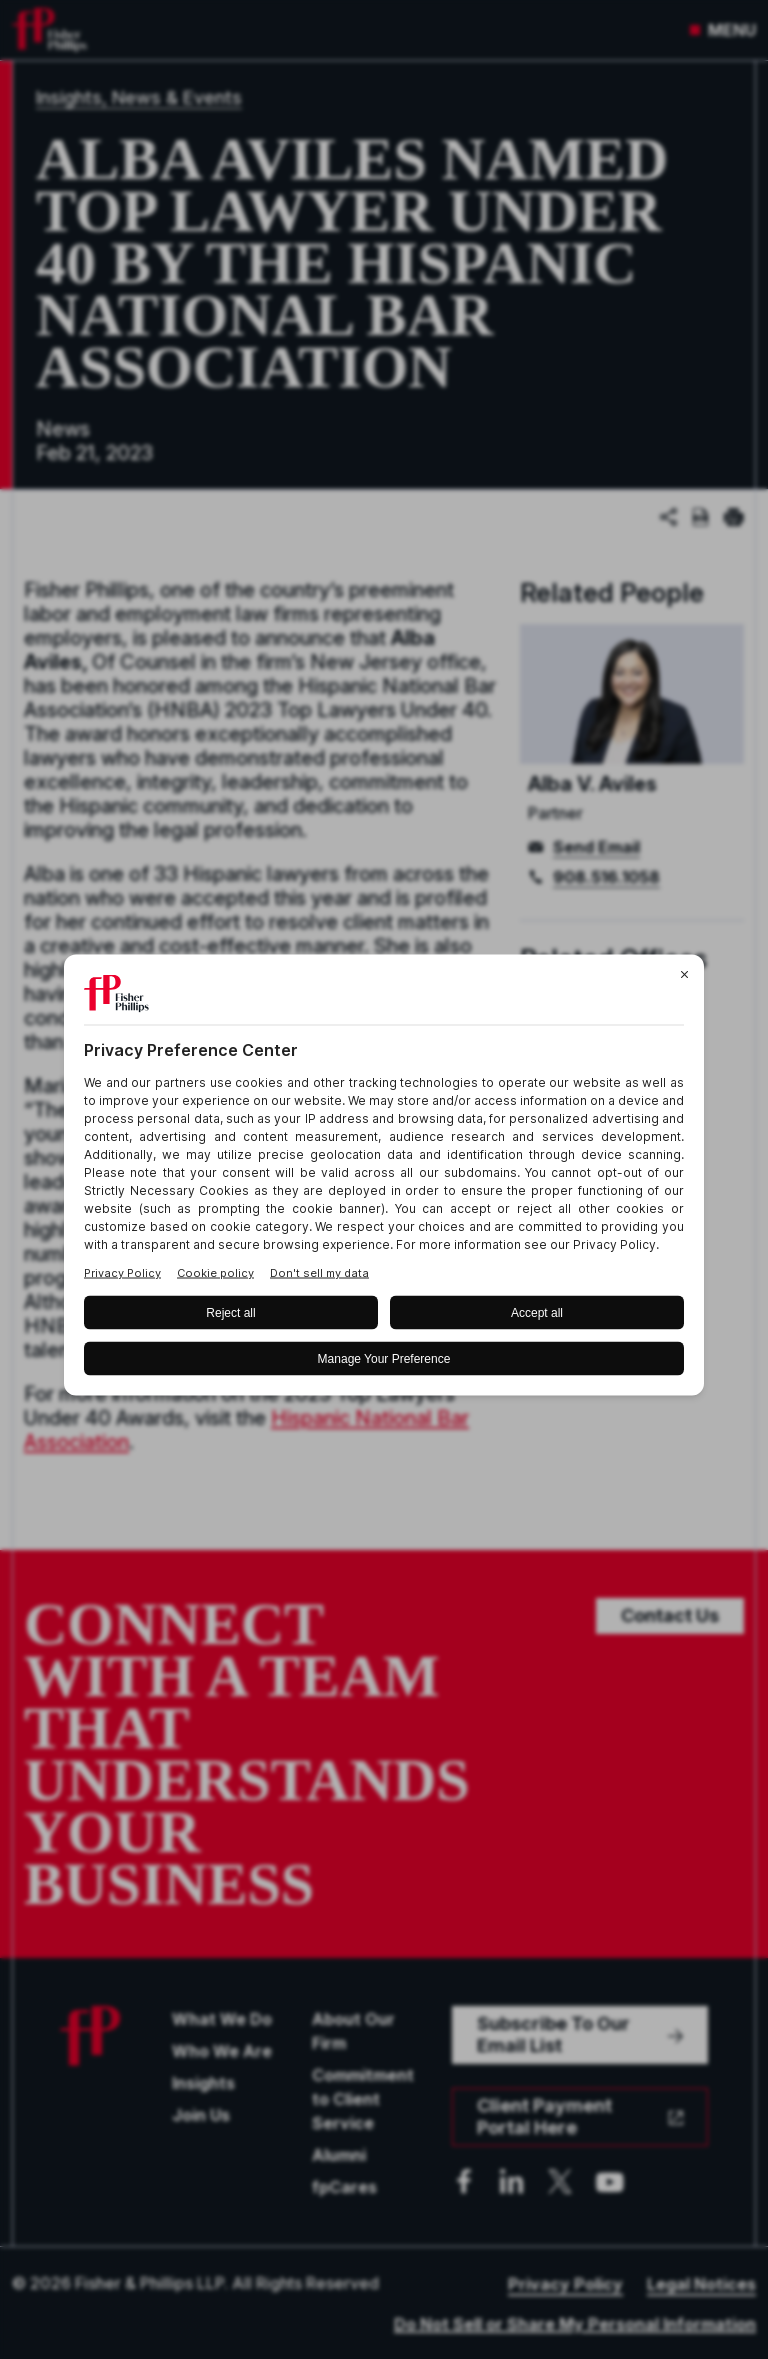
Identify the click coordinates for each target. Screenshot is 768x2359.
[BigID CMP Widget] (384, 1179)
